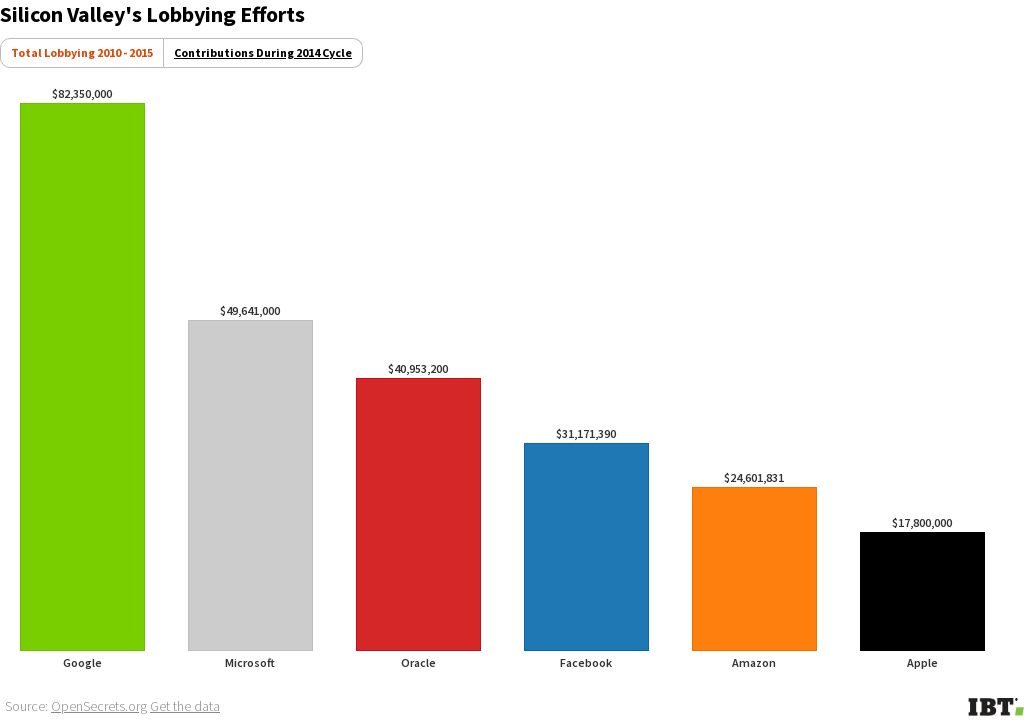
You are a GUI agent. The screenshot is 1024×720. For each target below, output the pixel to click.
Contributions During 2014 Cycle (263, 52)
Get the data (185, 706)
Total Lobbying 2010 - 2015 (82, 52)
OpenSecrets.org (99, 706)
